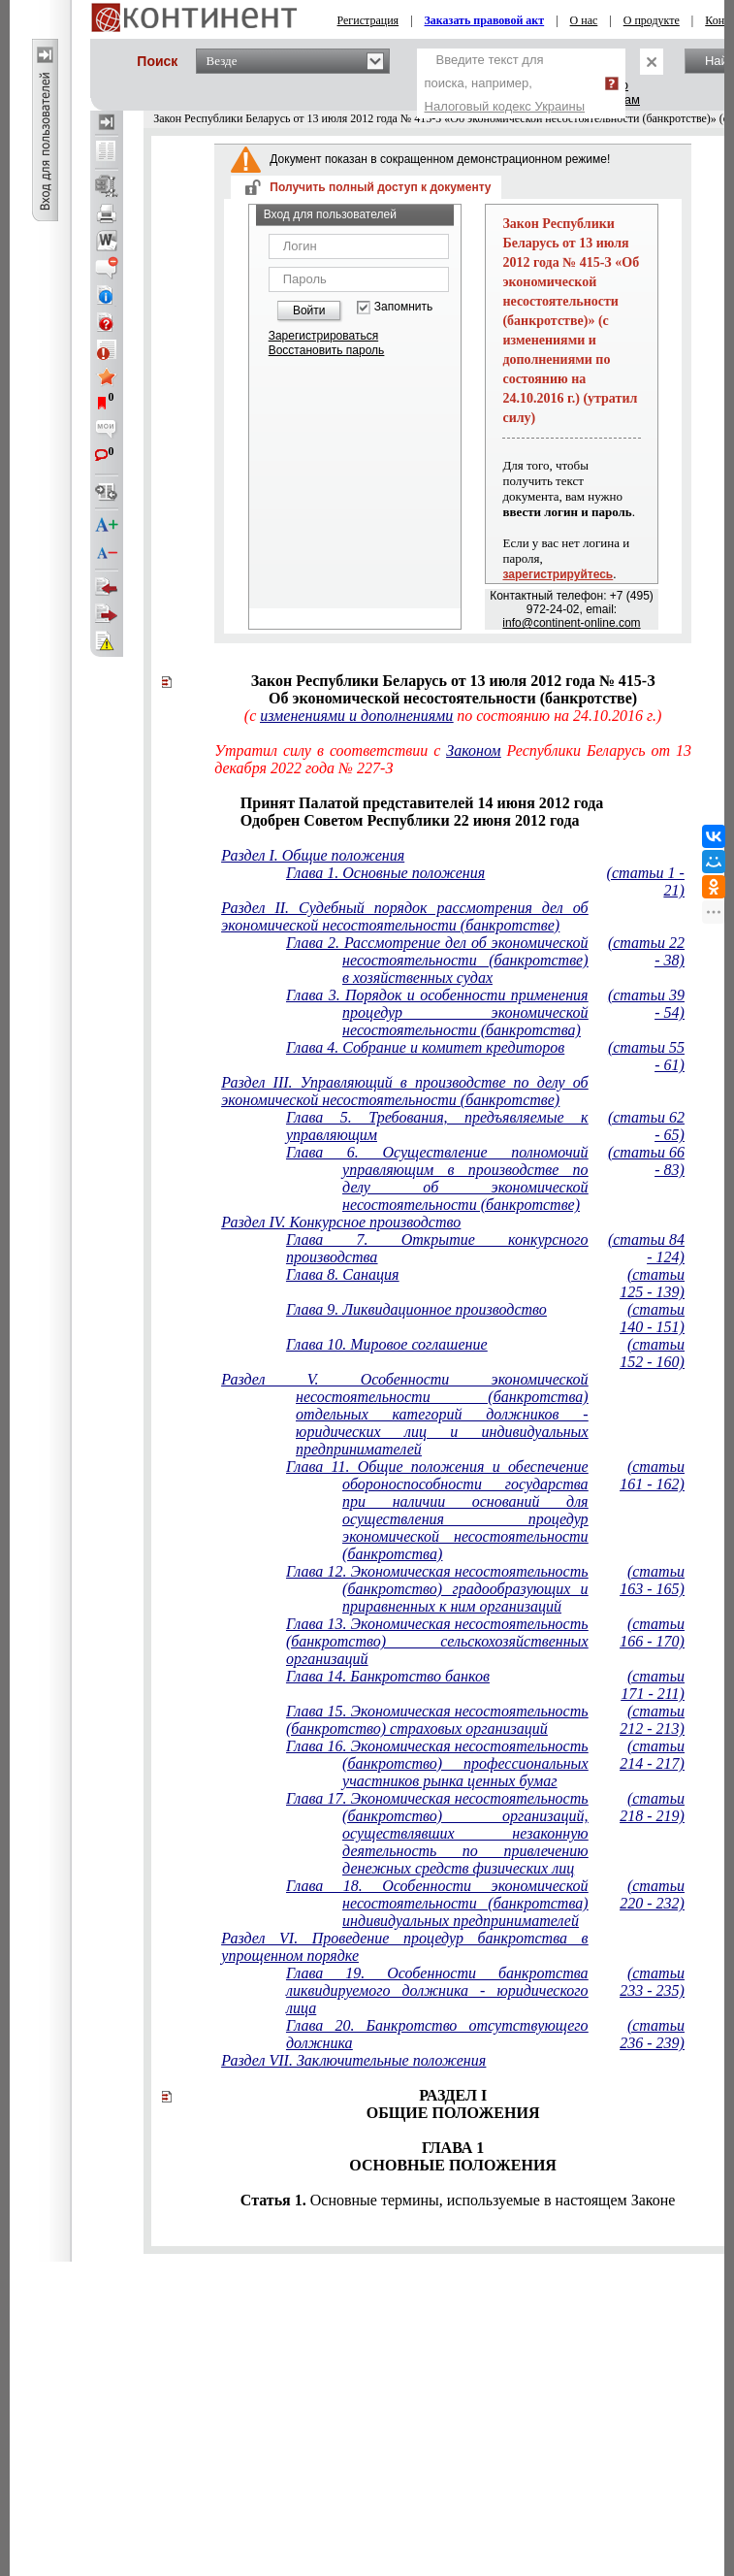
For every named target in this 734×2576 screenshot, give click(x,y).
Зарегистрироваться (323, 335)
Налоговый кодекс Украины (505, 106)
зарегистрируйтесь (557, 574)
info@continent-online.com (571, 623)
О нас (584, 20)
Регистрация (368, 20)
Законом (473, 750)
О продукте (651, 20)
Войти (309, 310)
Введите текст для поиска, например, (505, 83)
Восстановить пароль (327, 350)
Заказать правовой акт (485, 20)
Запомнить (403, 307)
